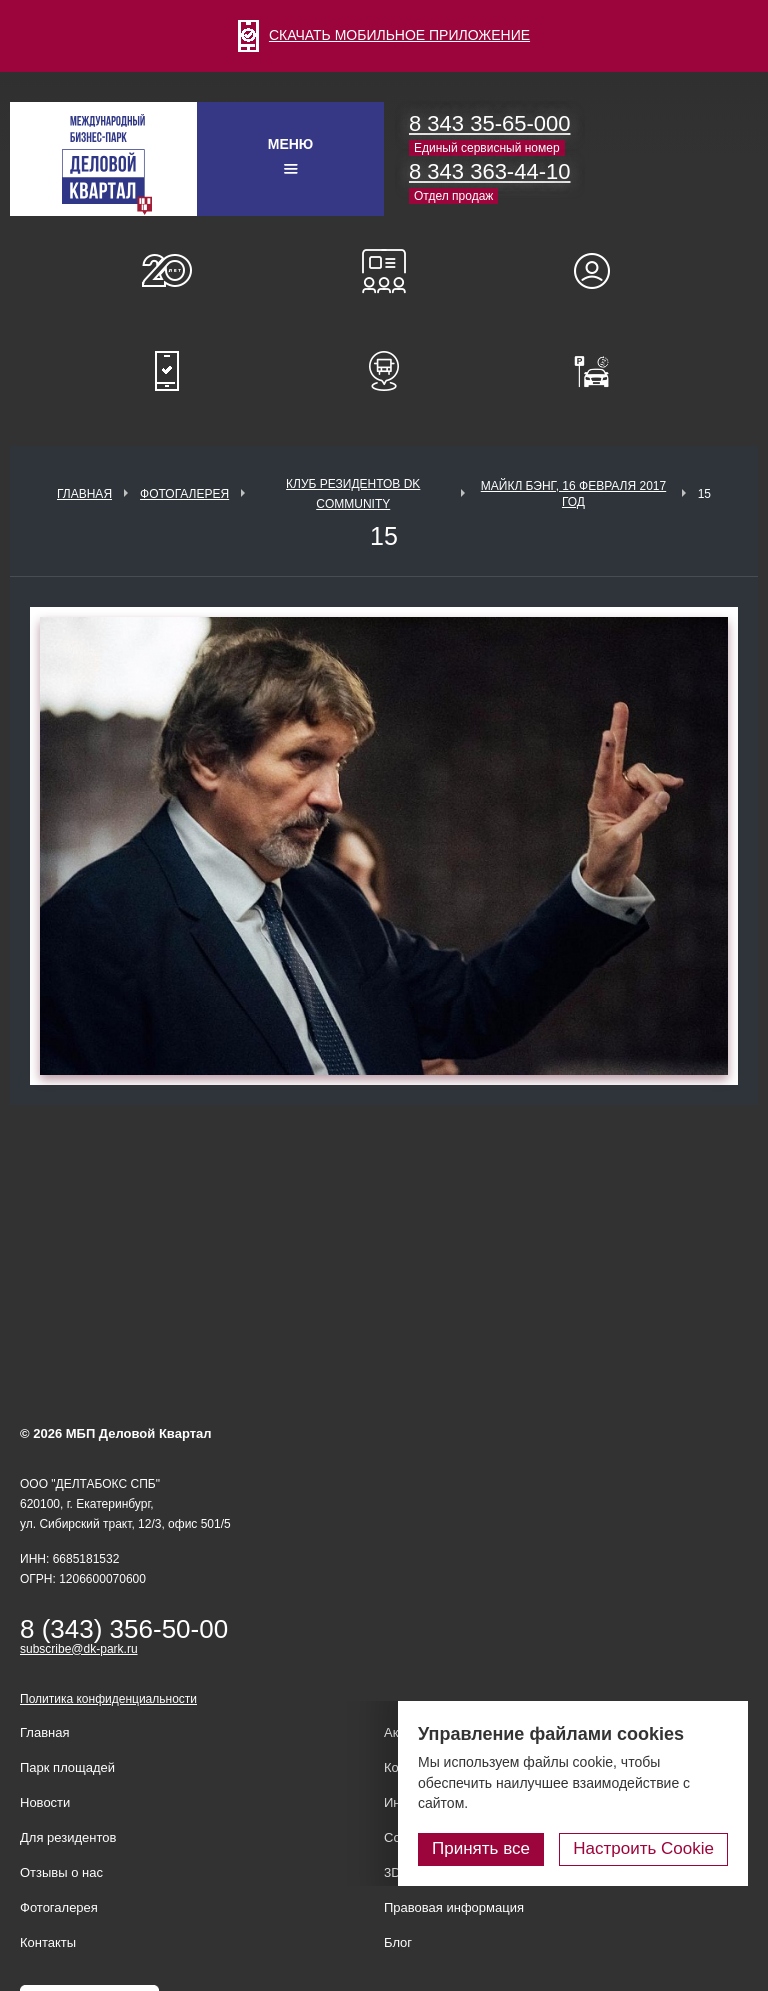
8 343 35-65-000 (489, 123)
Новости (45, 1802)
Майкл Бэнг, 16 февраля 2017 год (573, 494)
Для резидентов (601, 271)
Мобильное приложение (167, 371)
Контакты (48, 1942)
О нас (167, 271)
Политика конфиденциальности (108, 1699)
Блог (398, 1942)
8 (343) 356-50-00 (124, 1629)
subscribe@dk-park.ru (79, 1649)
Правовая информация (454, 1907)
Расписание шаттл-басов (384, 371)
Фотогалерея (184, 494)
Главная (84, 494)
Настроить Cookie (643, 1848)
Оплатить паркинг (601, 371)
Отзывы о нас (61, 1872)
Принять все (481, 1848)
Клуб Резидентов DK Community (353, 494)
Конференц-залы (384, 271)
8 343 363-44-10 (489, 171)
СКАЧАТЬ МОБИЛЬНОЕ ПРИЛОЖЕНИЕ (384, 35)
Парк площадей (67, 1767)
